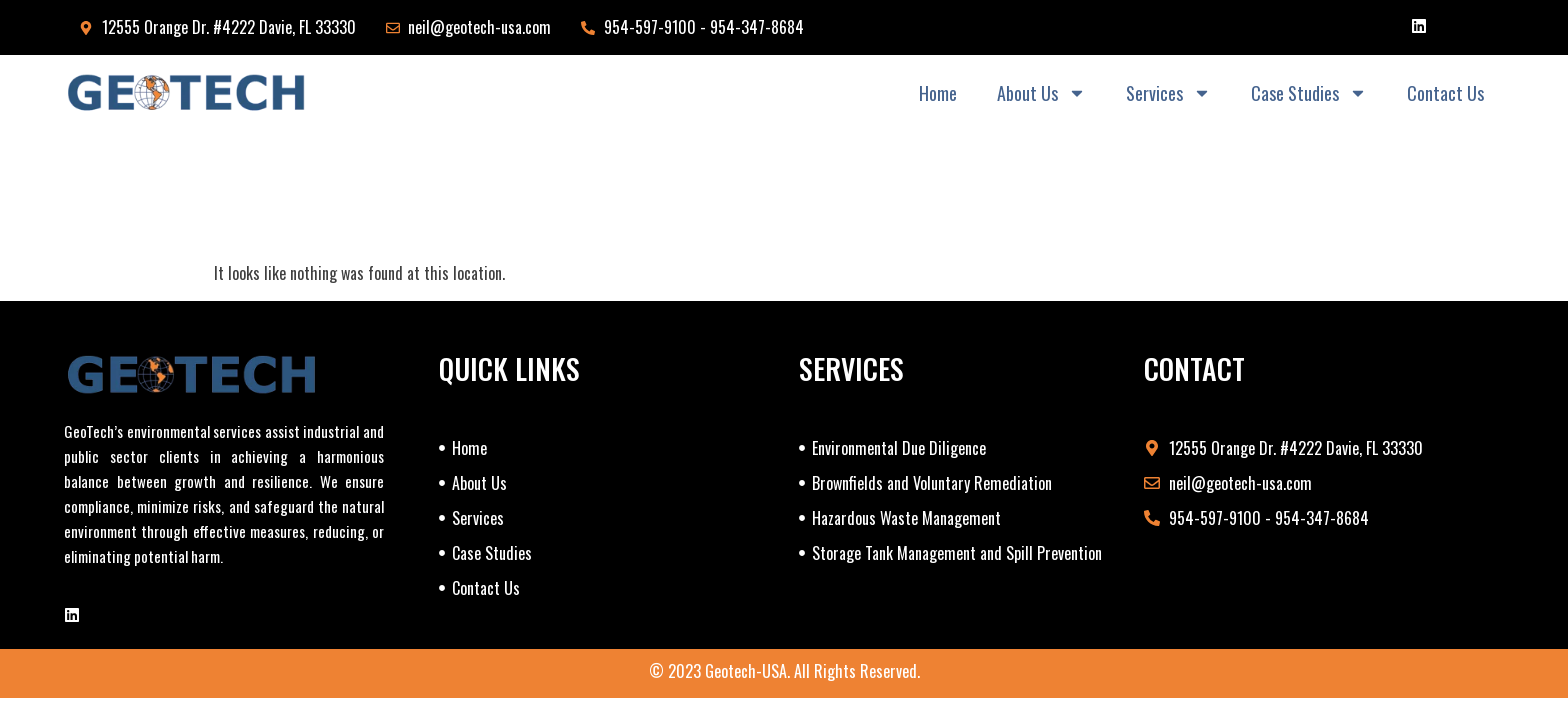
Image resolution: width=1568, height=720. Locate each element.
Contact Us (1445, 93)
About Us (1041, 93)
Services (1168, 93)
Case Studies (1309, 93)
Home (938, 93)
